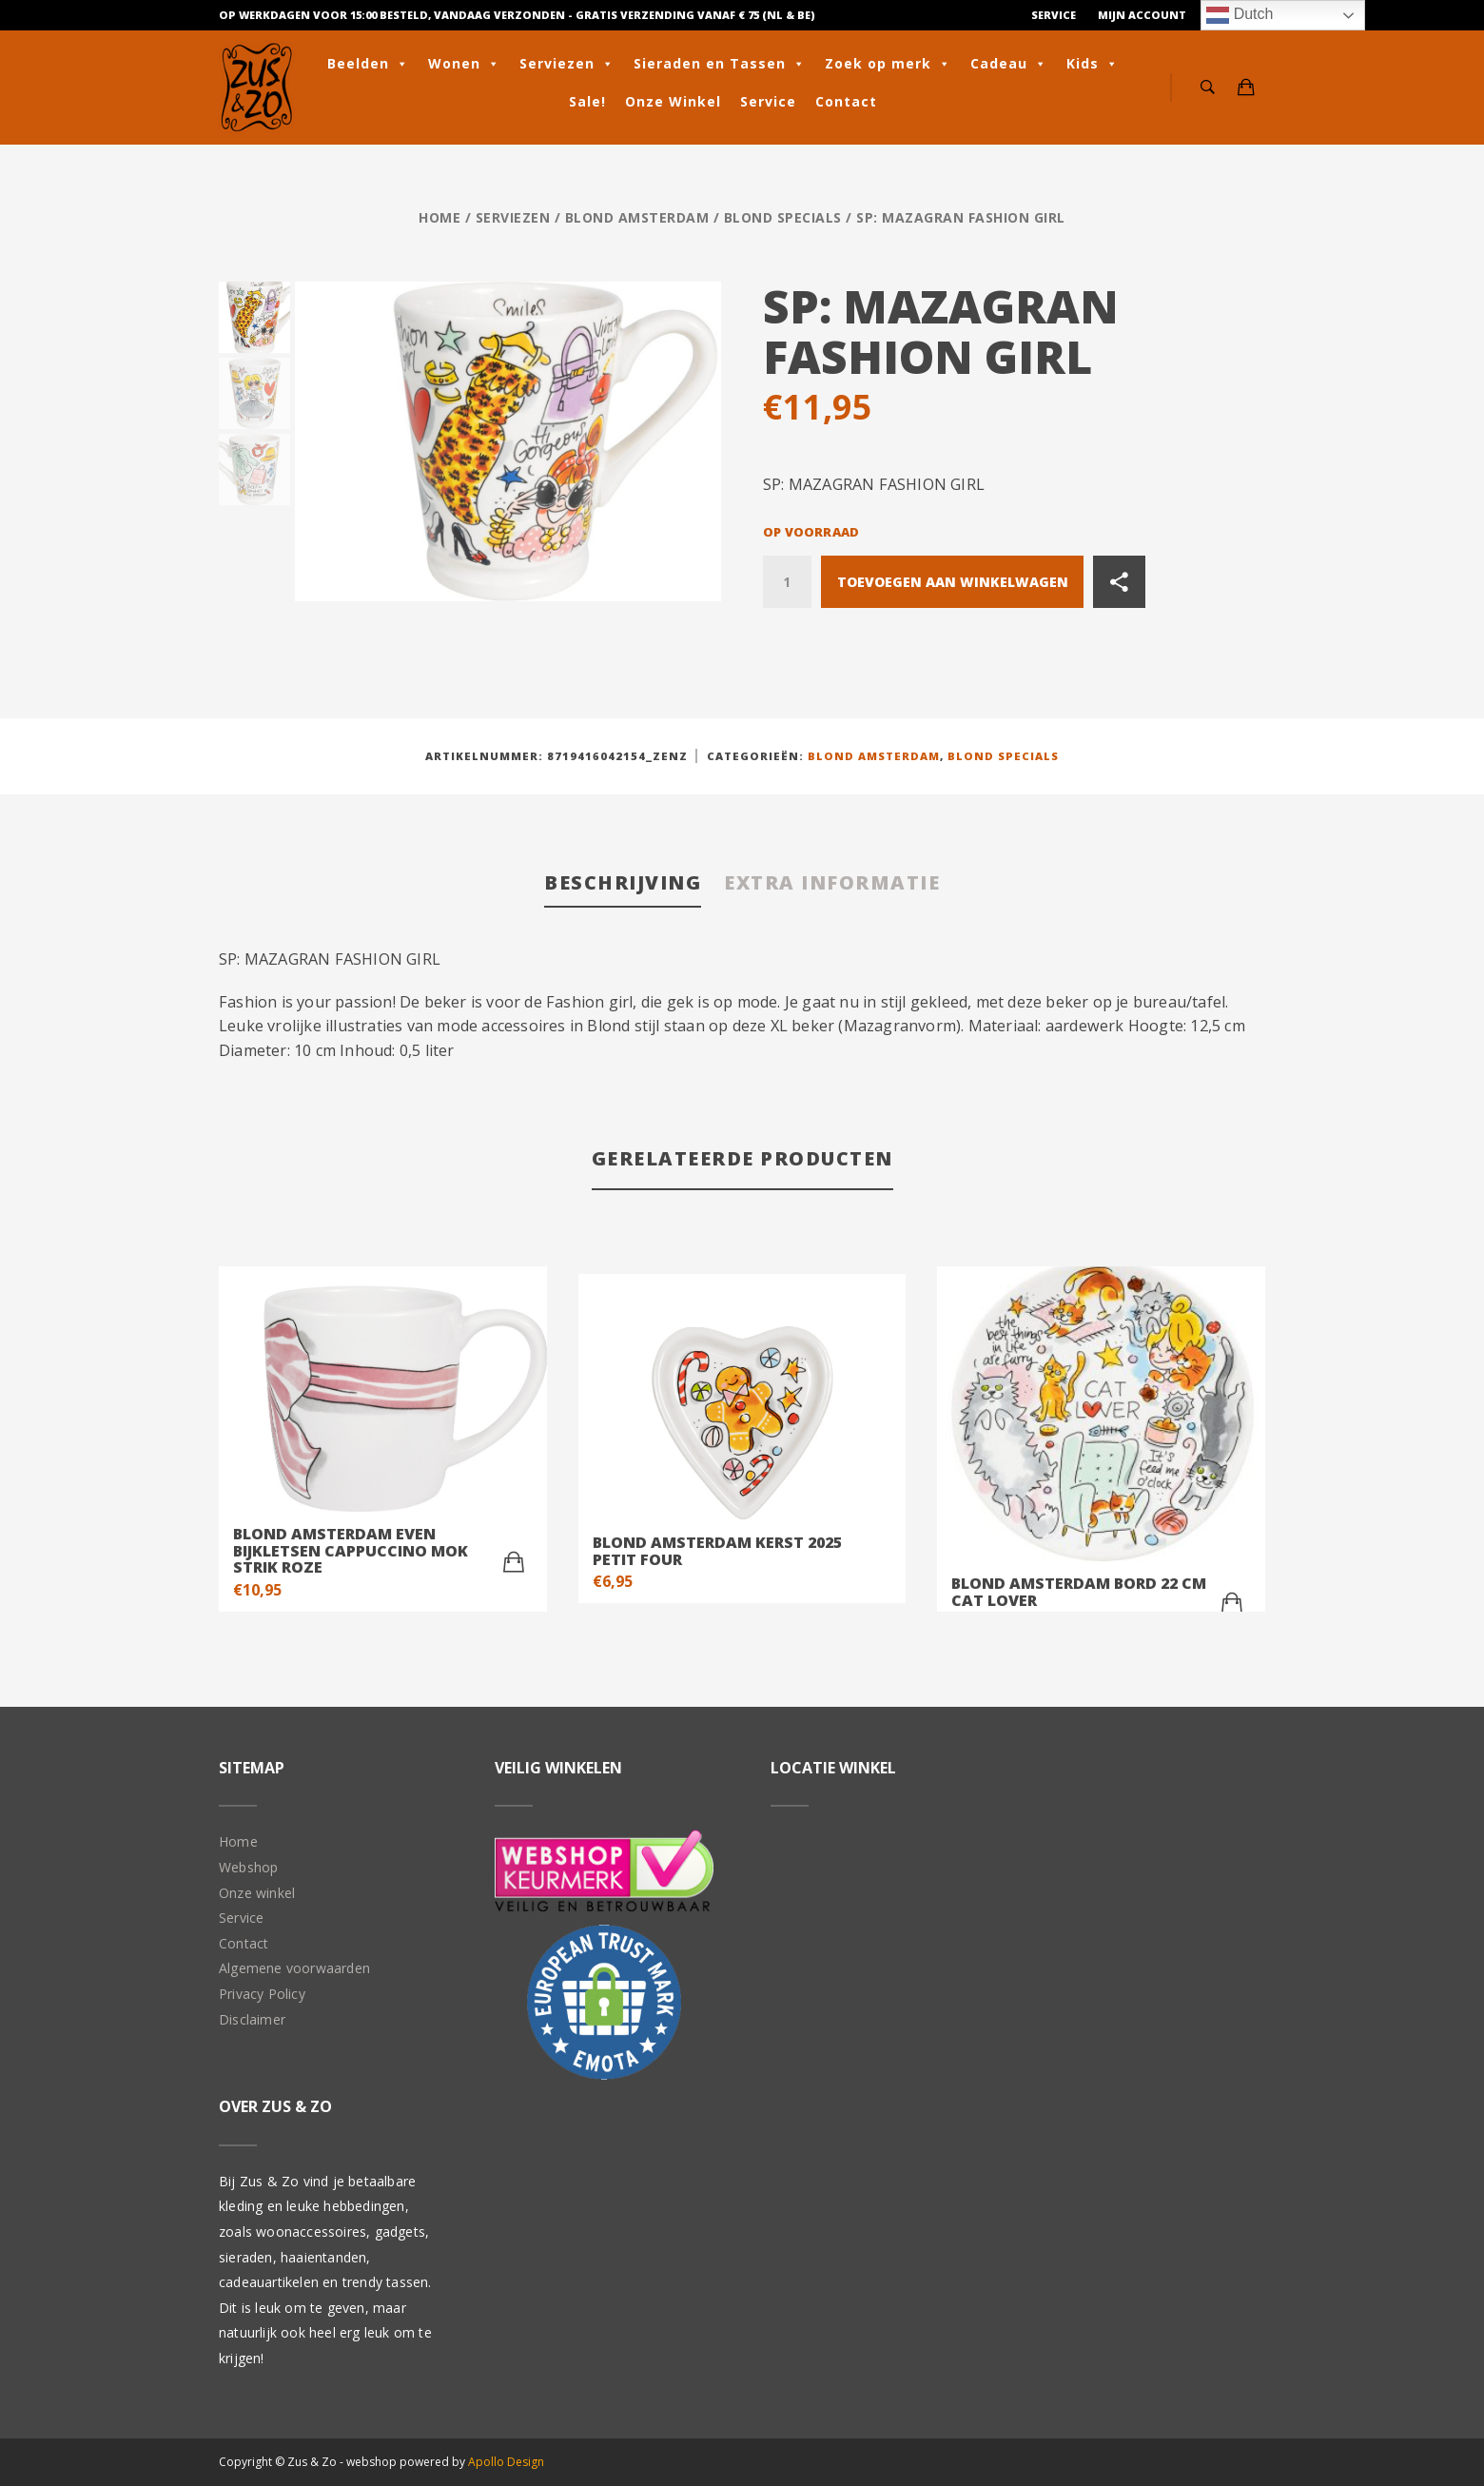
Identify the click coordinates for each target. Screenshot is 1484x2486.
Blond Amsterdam (637, 217)
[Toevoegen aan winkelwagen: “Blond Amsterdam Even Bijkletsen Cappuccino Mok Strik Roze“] (513, 1562)
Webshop (248, 1867)
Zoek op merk (888, 64)
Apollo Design (506, 2462)
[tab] (622, 884)
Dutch (1239, 15)
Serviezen (567, 64)
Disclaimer (252, 2019)
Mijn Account (1142, 15)
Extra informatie (832, 882)
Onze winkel (257, 1893)
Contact (846, 101)
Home (439, 217)
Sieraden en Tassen (720, 64)
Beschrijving (622, 882)
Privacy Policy (262, 1994)
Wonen (464, 64)
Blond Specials (783, 217)
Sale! (587, 101)
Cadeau (1008, 64)
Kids (1092, 64)
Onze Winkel (673, 101)
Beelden (368, 64)
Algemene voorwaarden (294, 1968)
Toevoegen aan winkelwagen (952, 582)
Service (1053, 15)
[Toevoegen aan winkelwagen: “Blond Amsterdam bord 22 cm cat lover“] (1232, 1603)
